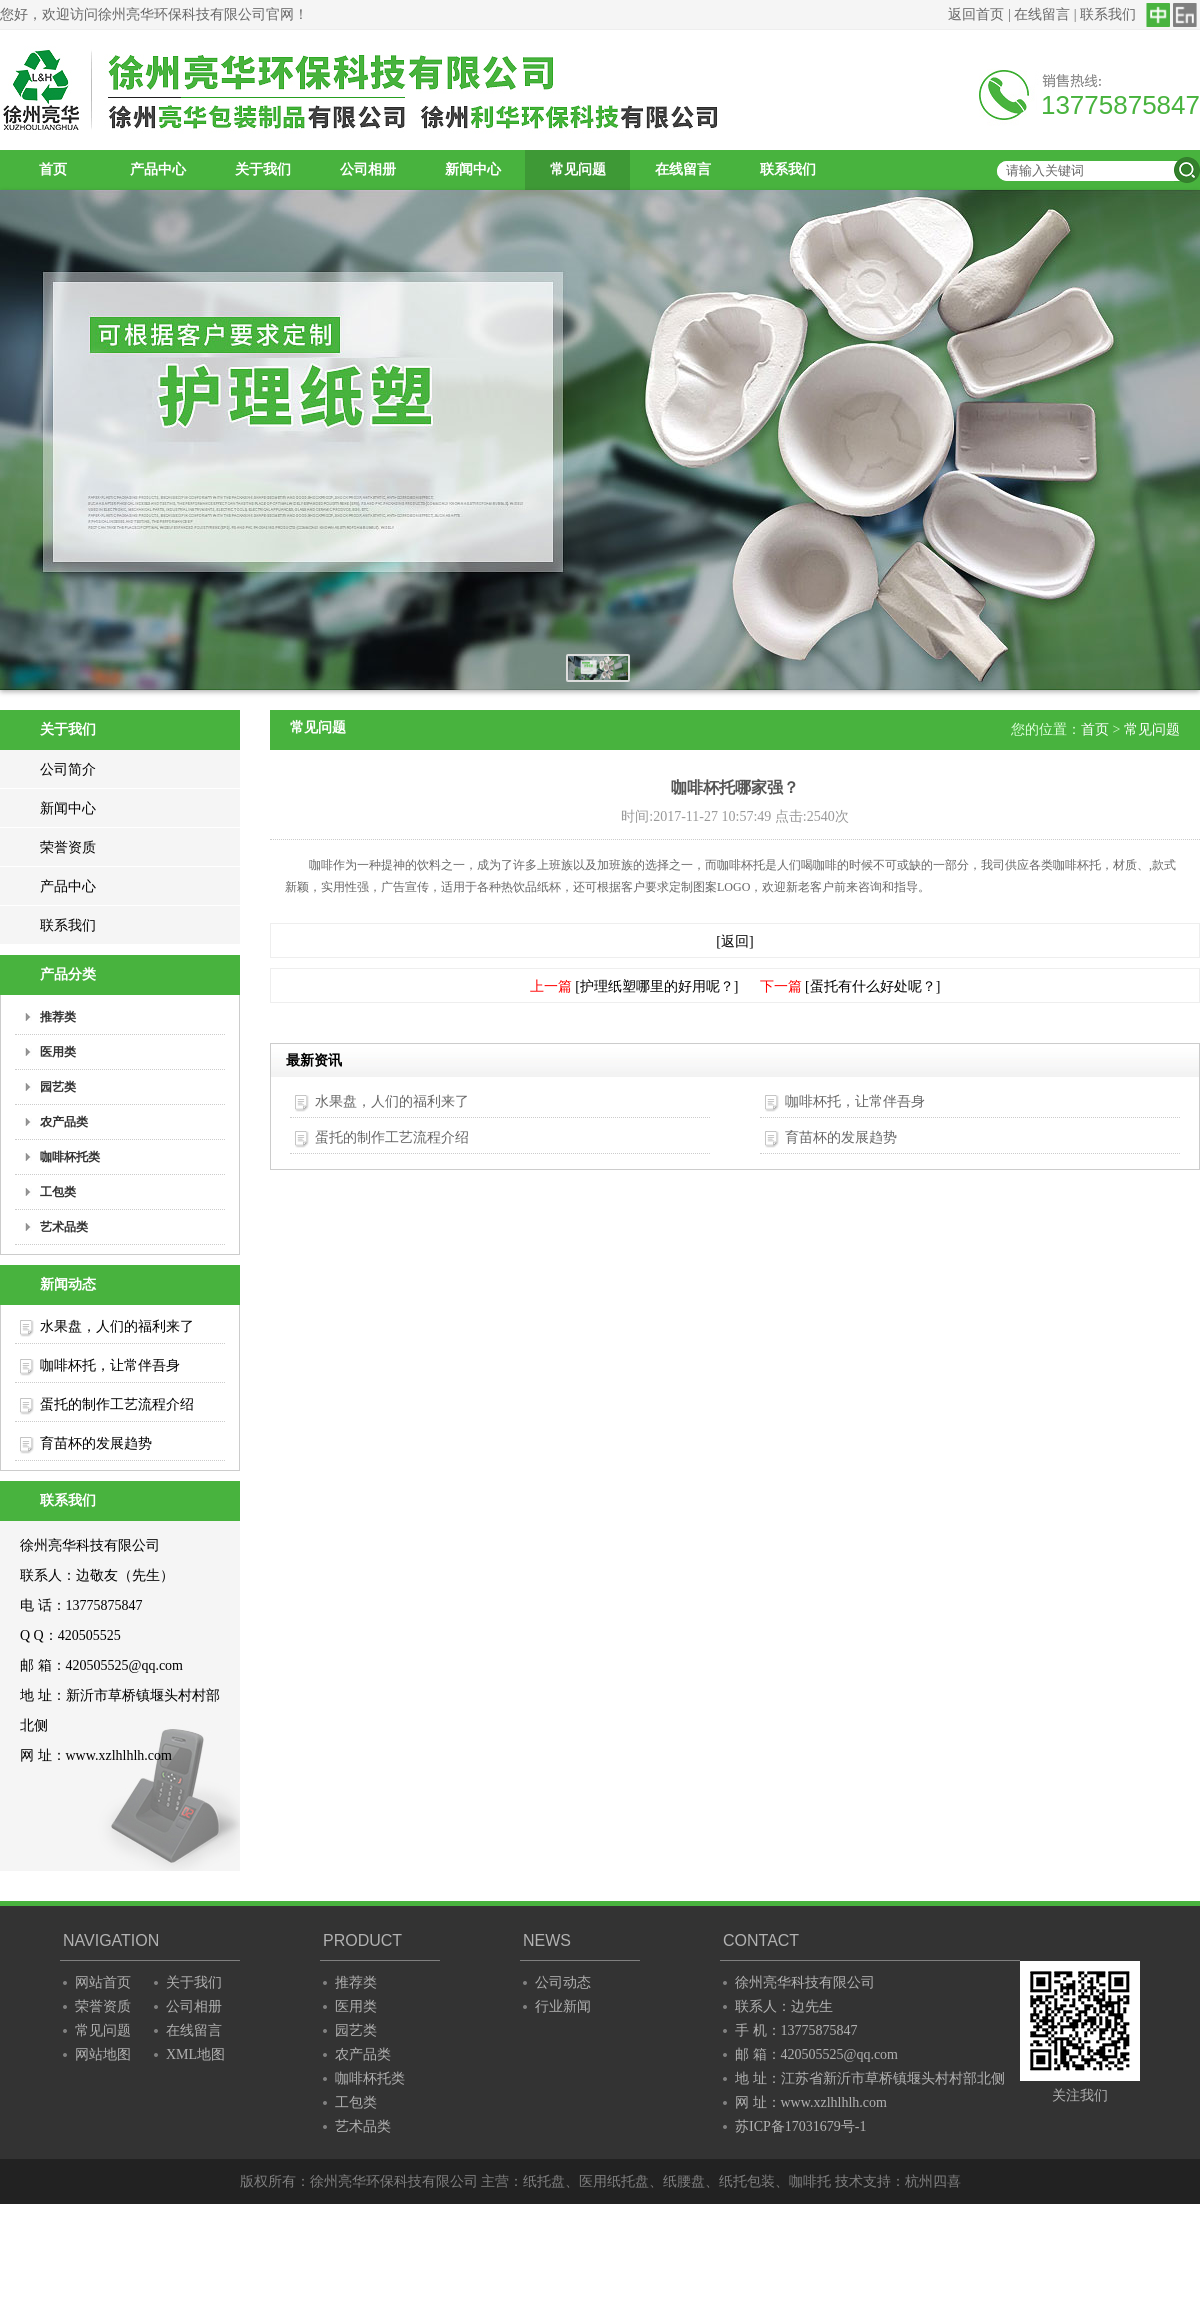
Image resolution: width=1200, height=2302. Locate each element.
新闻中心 (473, 169)
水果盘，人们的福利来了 (117, 1326)
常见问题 (578, 169)
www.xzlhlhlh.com (119, 1755)
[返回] (734, 941)
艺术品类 (363, 2126)
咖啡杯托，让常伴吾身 (110, 1365)
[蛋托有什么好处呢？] (872, 986)
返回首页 (976, 14)
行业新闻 (563, 2006)
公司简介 (68, 769)
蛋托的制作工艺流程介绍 (117, 1404)
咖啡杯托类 (370, 2078)
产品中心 (158, 169)
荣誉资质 (68, 847)
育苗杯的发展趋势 (96, 1443)
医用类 (356, 2006)
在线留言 (1042, 14)
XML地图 (195, 2054)
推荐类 (356, 1982)
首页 (53, 169)
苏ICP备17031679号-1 (800, 2126)
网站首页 (103, 1982)
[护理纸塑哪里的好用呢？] (656, 986)
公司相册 (368, 169)
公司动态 (563, 1982)
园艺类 (356, 2030)
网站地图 (103, 2054)
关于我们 (263, 169)
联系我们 (1108, 14)
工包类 (356, 2102)
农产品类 (363, 2054)
